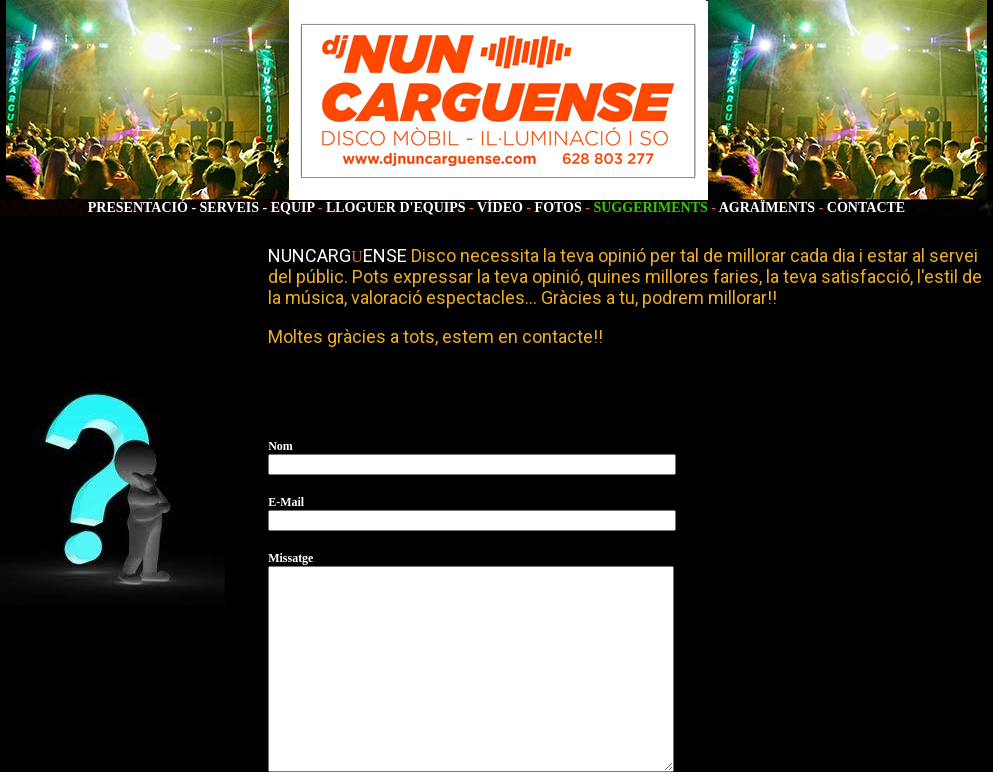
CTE (890, 207)
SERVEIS (229, 207)
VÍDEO (501, 207)
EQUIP (293, 207)
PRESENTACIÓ (138, 207)
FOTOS (558, 207)
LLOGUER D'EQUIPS (396, 207)
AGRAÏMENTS (767, 207)
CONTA (852, 207)
